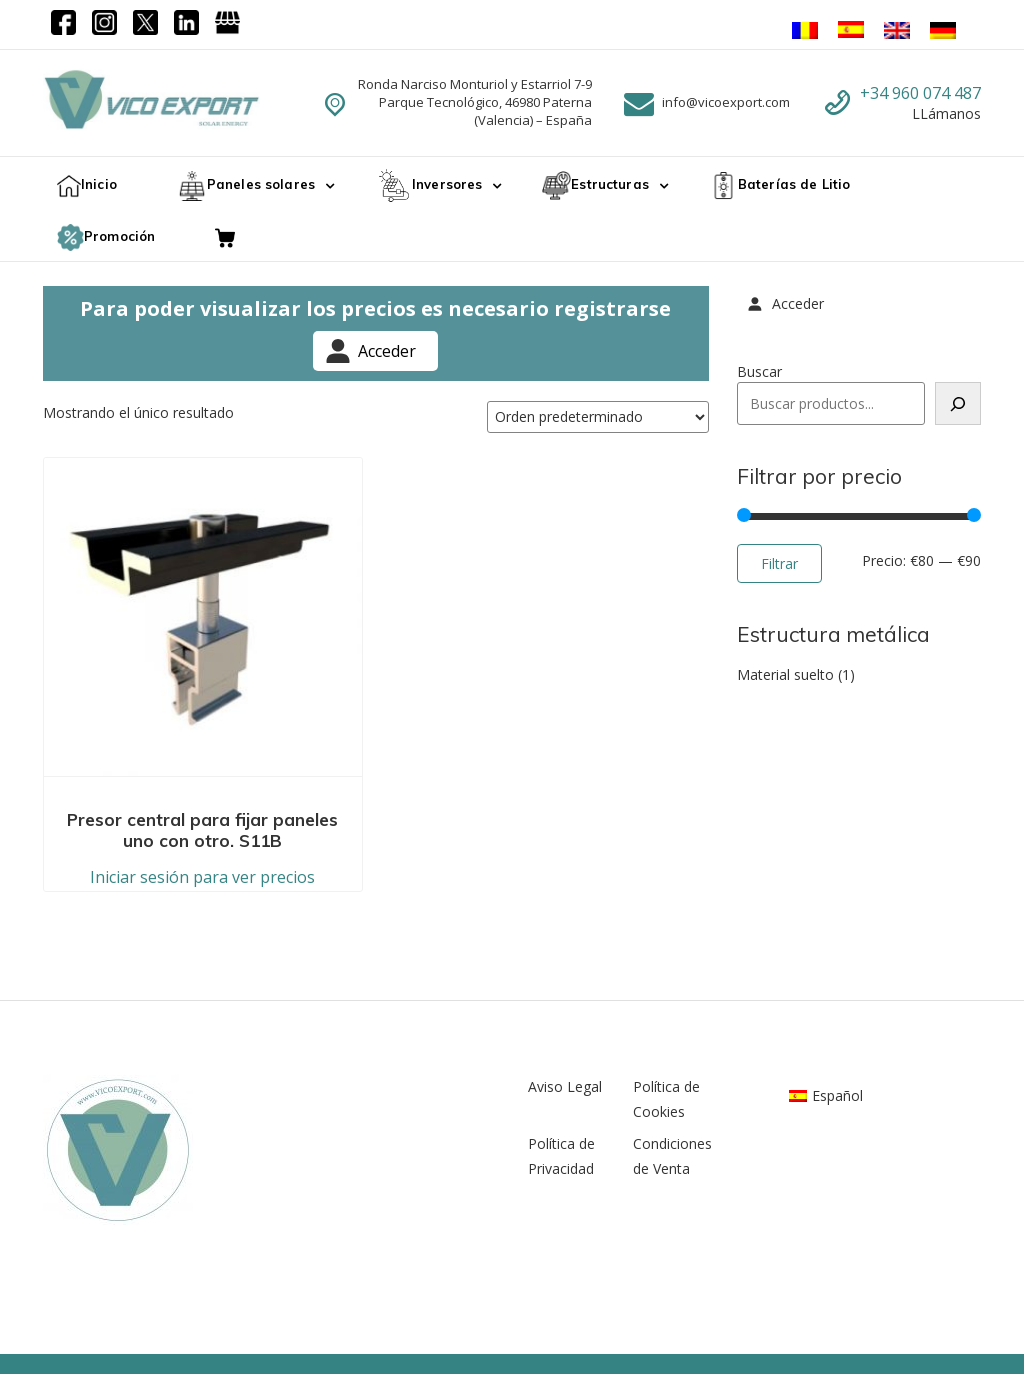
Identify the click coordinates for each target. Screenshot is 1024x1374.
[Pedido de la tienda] (598, 417)
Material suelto (785, 674)
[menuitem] (826, 1015)
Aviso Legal (565, 1005)
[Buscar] (958, 403)
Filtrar (779, 563)
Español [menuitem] (837, 1014)
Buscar (759, 371)
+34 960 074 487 (920, 93)
